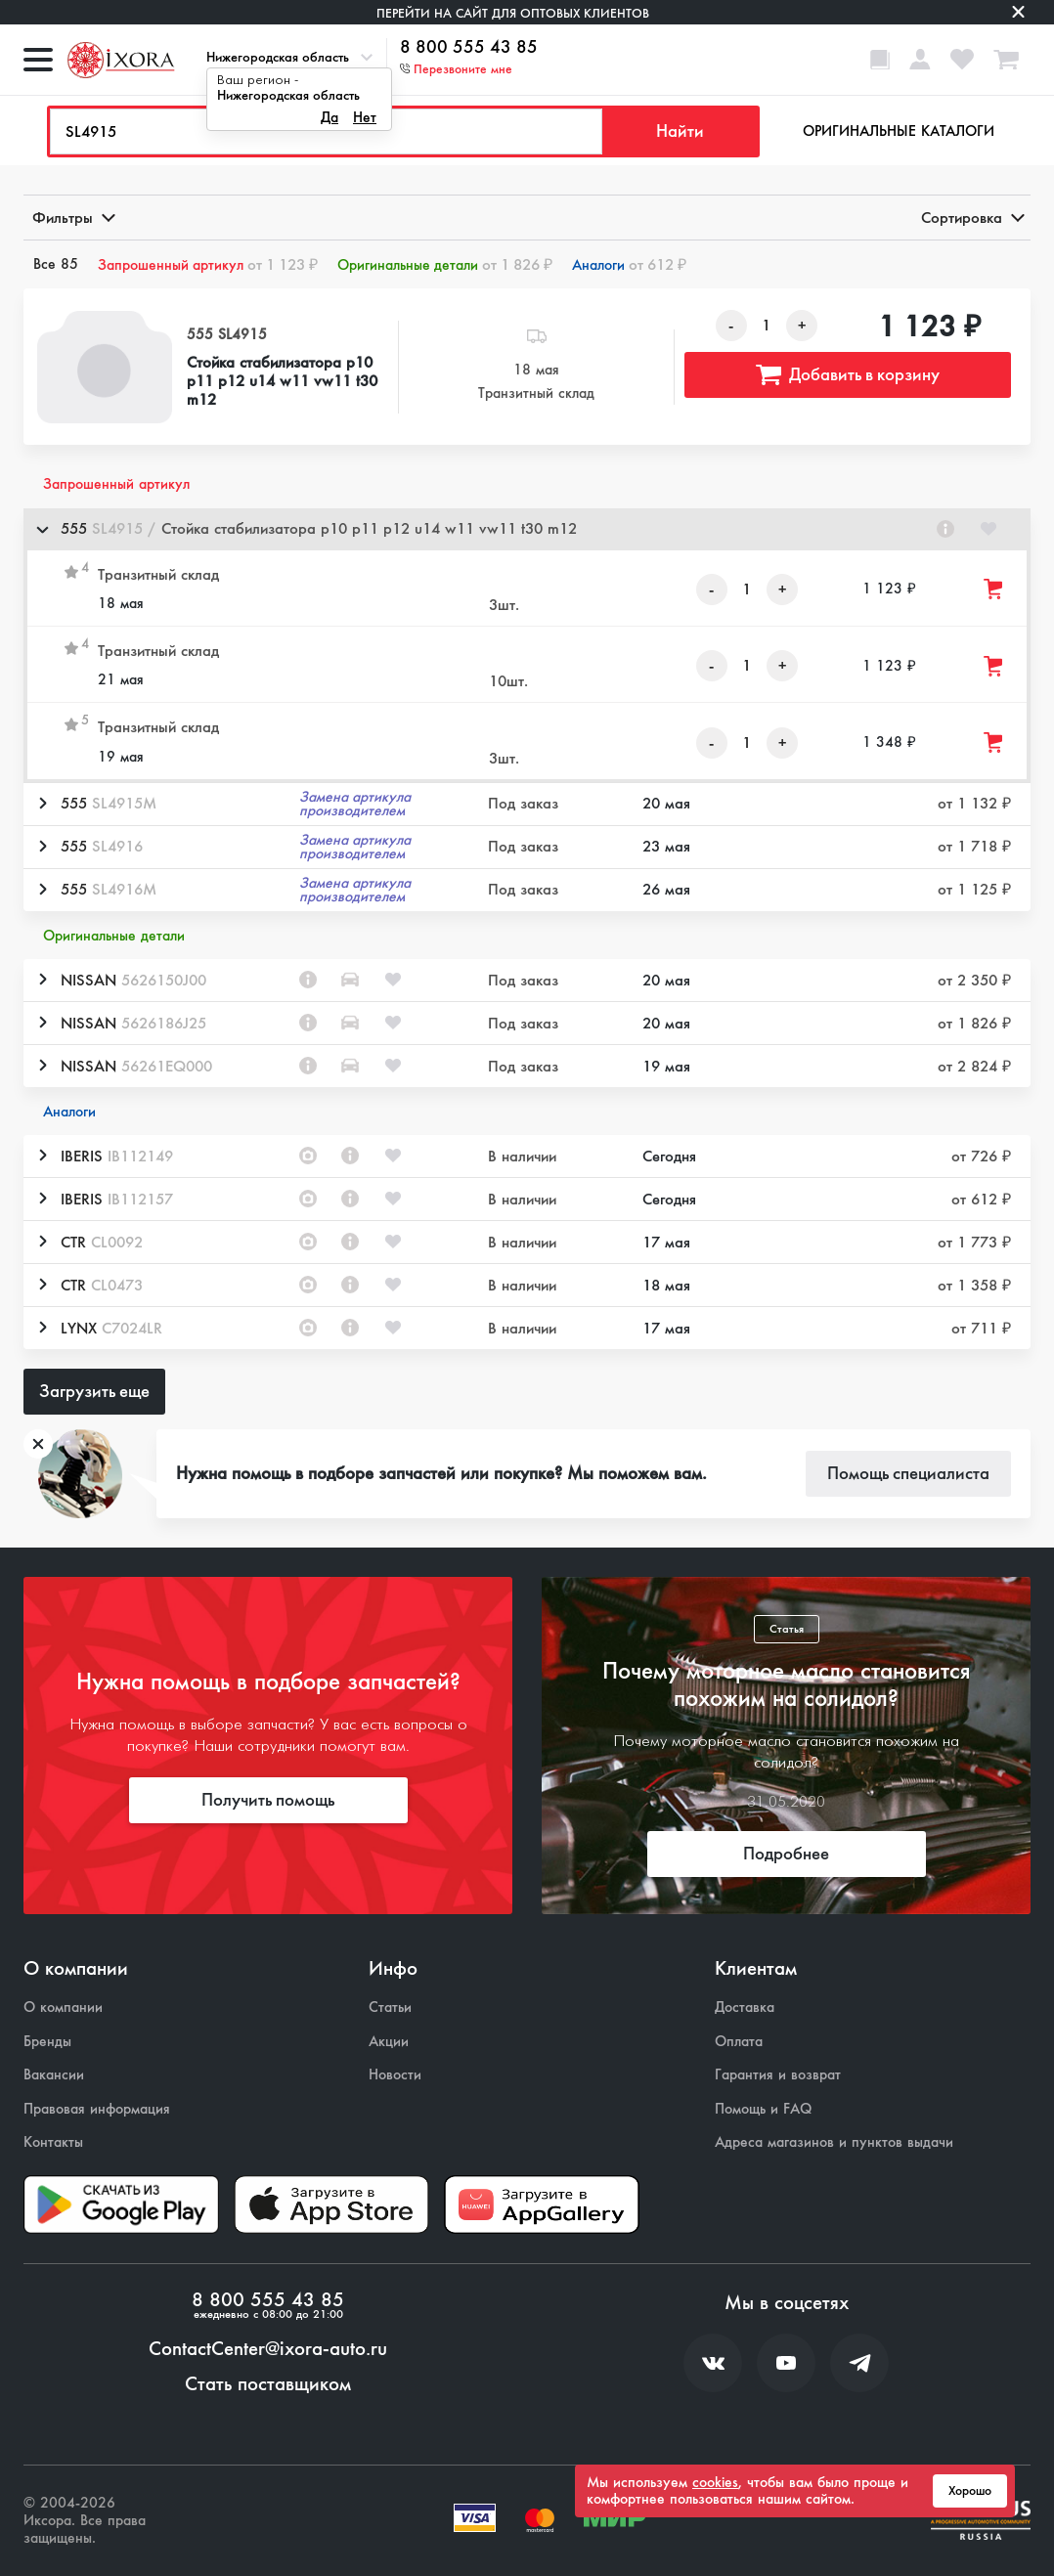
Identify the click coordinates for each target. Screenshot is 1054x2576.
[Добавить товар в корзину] (994, 589)
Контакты (53, 2142)
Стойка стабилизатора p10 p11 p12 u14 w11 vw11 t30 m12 (282, 381)
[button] (527, 529)
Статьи (390, 2007)
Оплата (739, 2041)
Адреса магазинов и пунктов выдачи (834, 2142)
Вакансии (53, 2075)
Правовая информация (96, 2109)
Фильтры (72, 217)
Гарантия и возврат (778, 2075)
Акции (389, 2041)
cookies (715, 2482)
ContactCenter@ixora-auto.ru (268, 2349)
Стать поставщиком (268, 2384)
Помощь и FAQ (763, 2109)
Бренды (47, 2041)
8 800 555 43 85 (469, 48)
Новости (395, 2075)
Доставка (744, 2007)
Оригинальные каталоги (898, 131)
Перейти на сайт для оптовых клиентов (512, 13)
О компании (63, 2007)
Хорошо (969, 2491)
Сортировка (971, 217)
